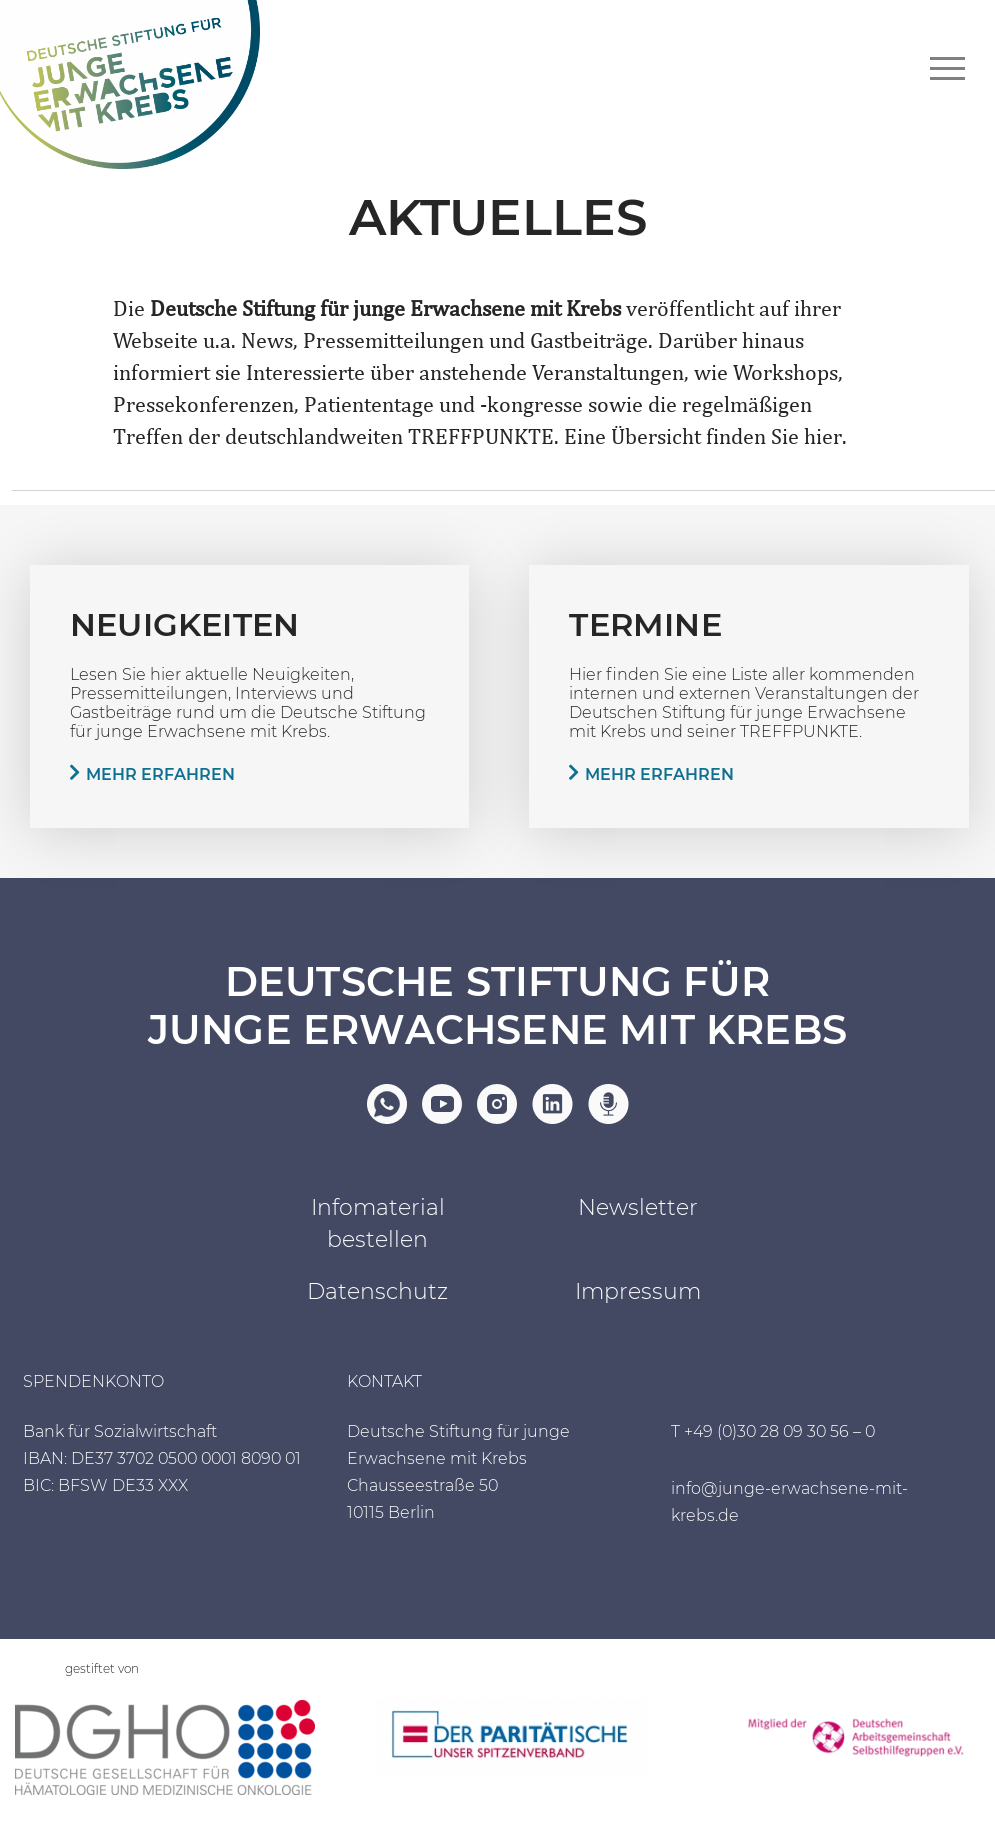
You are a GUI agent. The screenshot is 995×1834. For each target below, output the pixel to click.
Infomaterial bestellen (378, 1224)
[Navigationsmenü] (947, 68)
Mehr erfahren (160, 774)
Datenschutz (377, 1292)
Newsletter (638, 1208)
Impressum (638, 1292)
